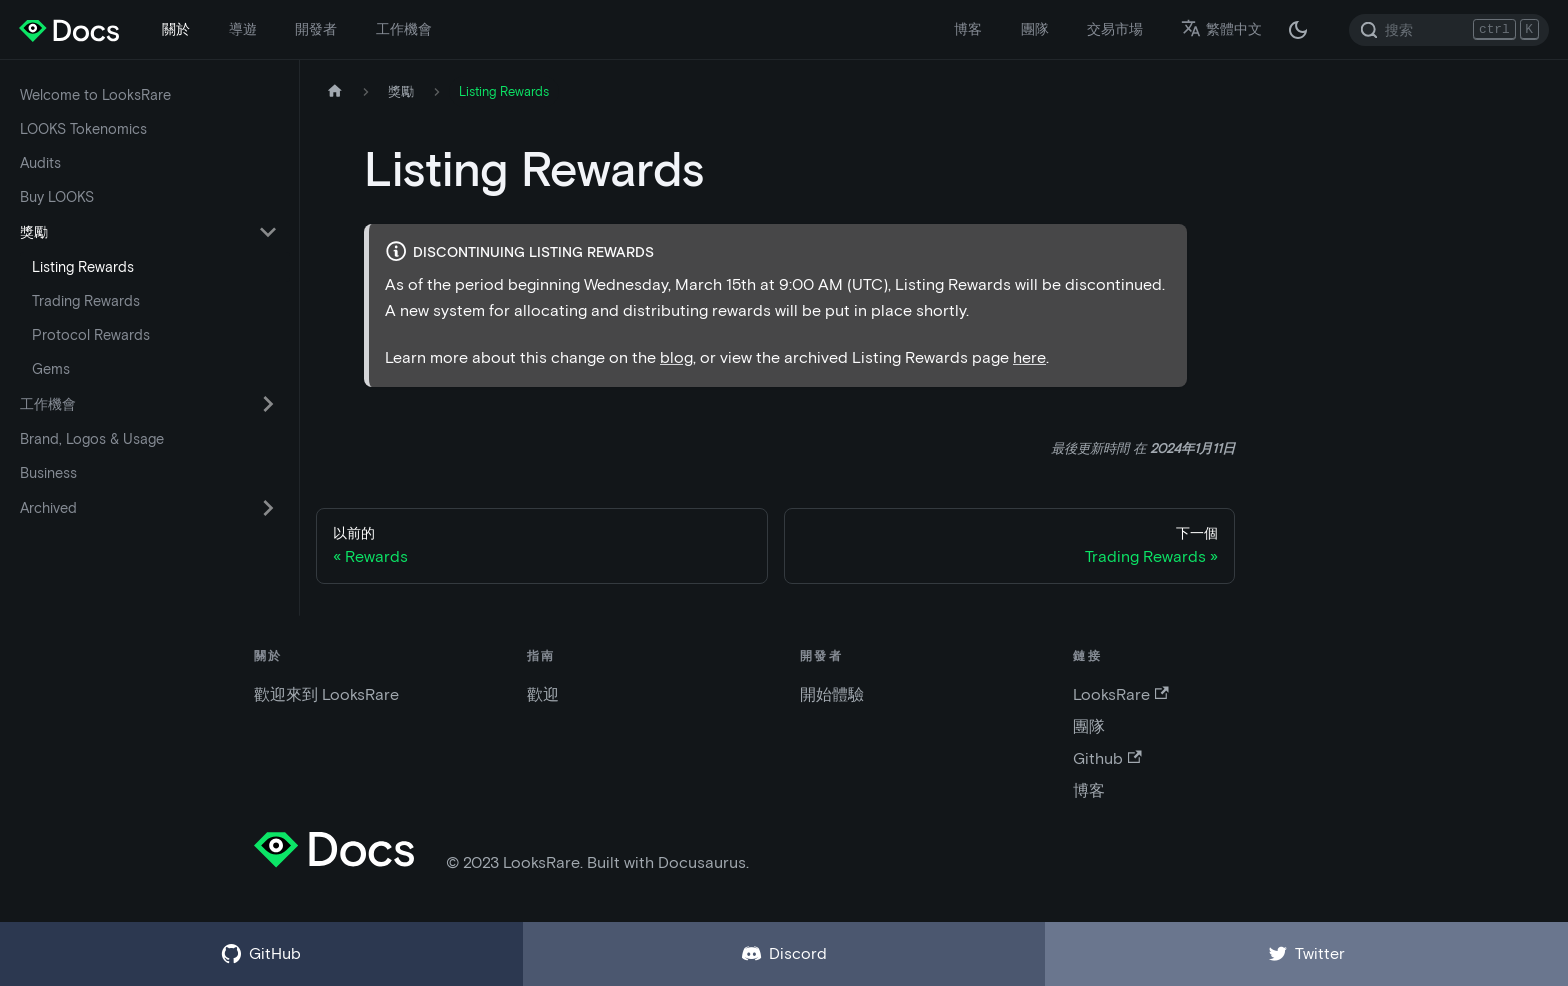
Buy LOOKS (57, 197)
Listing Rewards (83, 267)
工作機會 (404, 29)
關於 (176, 29)
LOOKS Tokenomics (83, 129)
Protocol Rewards (91, 335)
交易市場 (1115, 29)
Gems (51, 369)
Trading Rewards (86, 301)
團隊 (1035, 29)
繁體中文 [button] (1221, 29)
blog (676, 357)
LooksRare (1120, 694)
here (1029, 357)
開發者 (316, 29)
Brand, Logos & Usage (92, 439)
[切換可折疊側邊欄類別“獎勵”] (268, 232)
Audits (40, 163)
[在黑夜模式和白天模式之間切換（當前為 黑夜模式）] (1298, 30)
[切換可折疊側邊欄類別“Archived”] (268, 508)
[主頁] (335, 91)
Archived (48, 508)
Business (48, 473)
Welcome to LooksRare (95, 95)
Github (1107, 758)
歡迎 (543, 694)
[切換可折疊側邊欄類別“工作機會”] (268, 404)
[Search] (1449, 30)
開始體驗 (832, 694)
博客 (968, 29)
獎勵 (34, 232)
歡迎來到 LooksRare (326, 694)
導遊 (243, 29)
